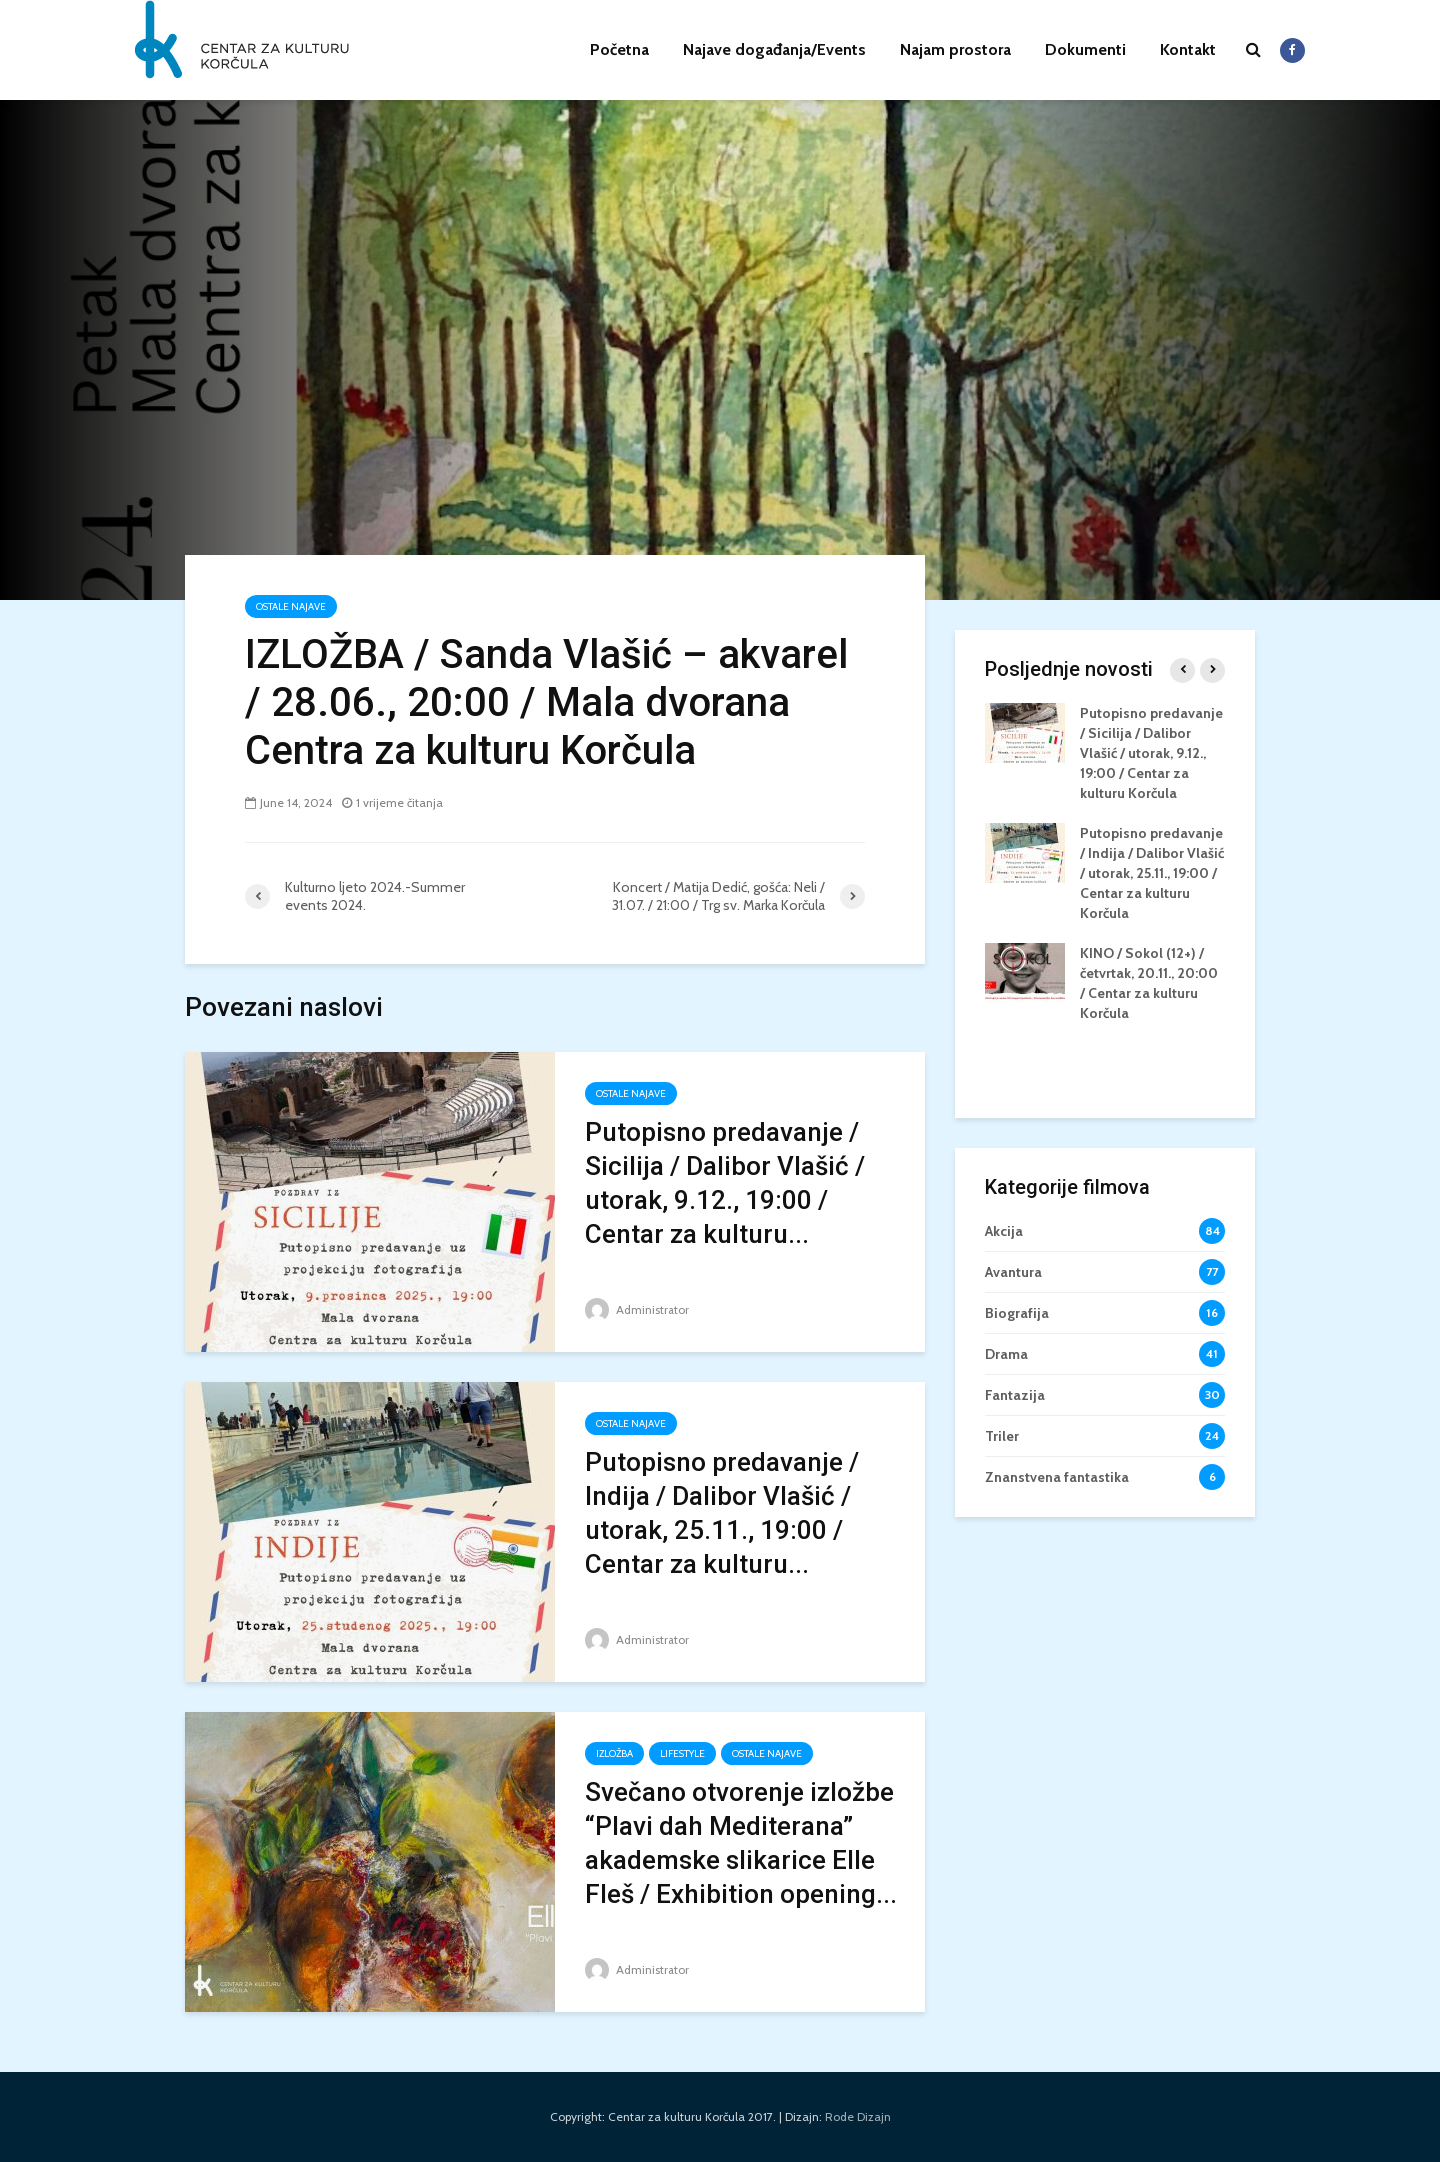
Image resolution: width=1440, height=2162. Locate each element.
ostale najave (291, 606)
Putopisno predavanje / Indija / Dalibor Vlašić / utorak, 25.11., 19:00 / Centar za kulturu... (722, 1513)
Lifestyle (682, 1753)
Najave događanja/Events (774, 49)
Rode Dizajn (858, 2116)
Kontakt (1188, 49)
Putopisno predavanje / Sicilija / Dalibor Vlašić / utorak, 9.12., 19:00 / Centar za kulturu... (725, 1183)
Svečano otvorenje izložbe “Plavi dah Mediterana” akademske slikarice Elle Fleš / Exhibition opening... (741, 1843)
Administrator (637, 1309)
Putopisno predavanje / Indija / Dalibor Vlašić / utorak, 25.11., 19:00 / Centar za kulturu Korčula (1152, 873)
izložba (614, 1753)
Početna (619, 49)
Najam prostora (955, 49)
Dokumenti (1085, 49)
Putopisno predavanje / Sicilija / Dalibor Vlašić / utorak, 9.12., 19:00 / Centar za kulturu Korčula (1151, 753)
